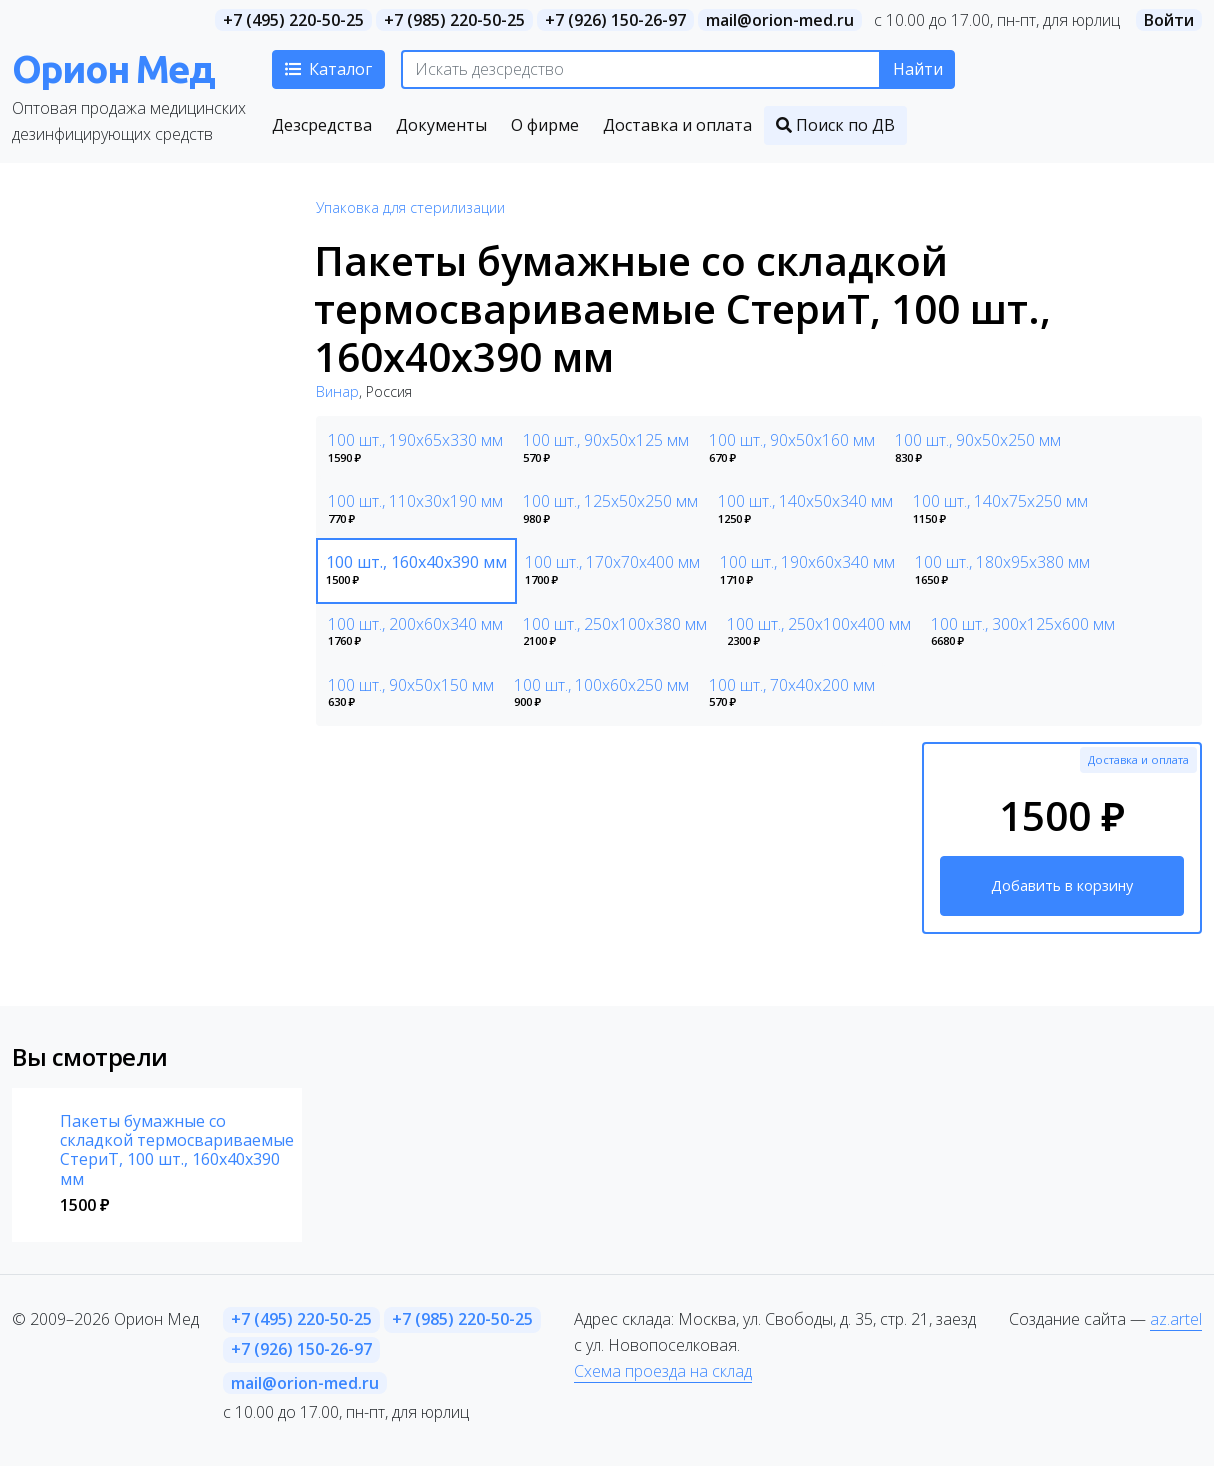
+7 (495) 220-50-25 (293, 20)
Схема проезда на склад (663, 1371)
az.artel (1176, 1319)
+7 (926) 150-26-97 (615, 20)
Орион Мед (113, 68)
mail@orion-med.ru (780, 20)
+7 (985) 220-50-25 (454, 20)
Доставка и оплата (1138, 759)
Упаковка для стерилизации (410, 207)
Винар (337, 391)
